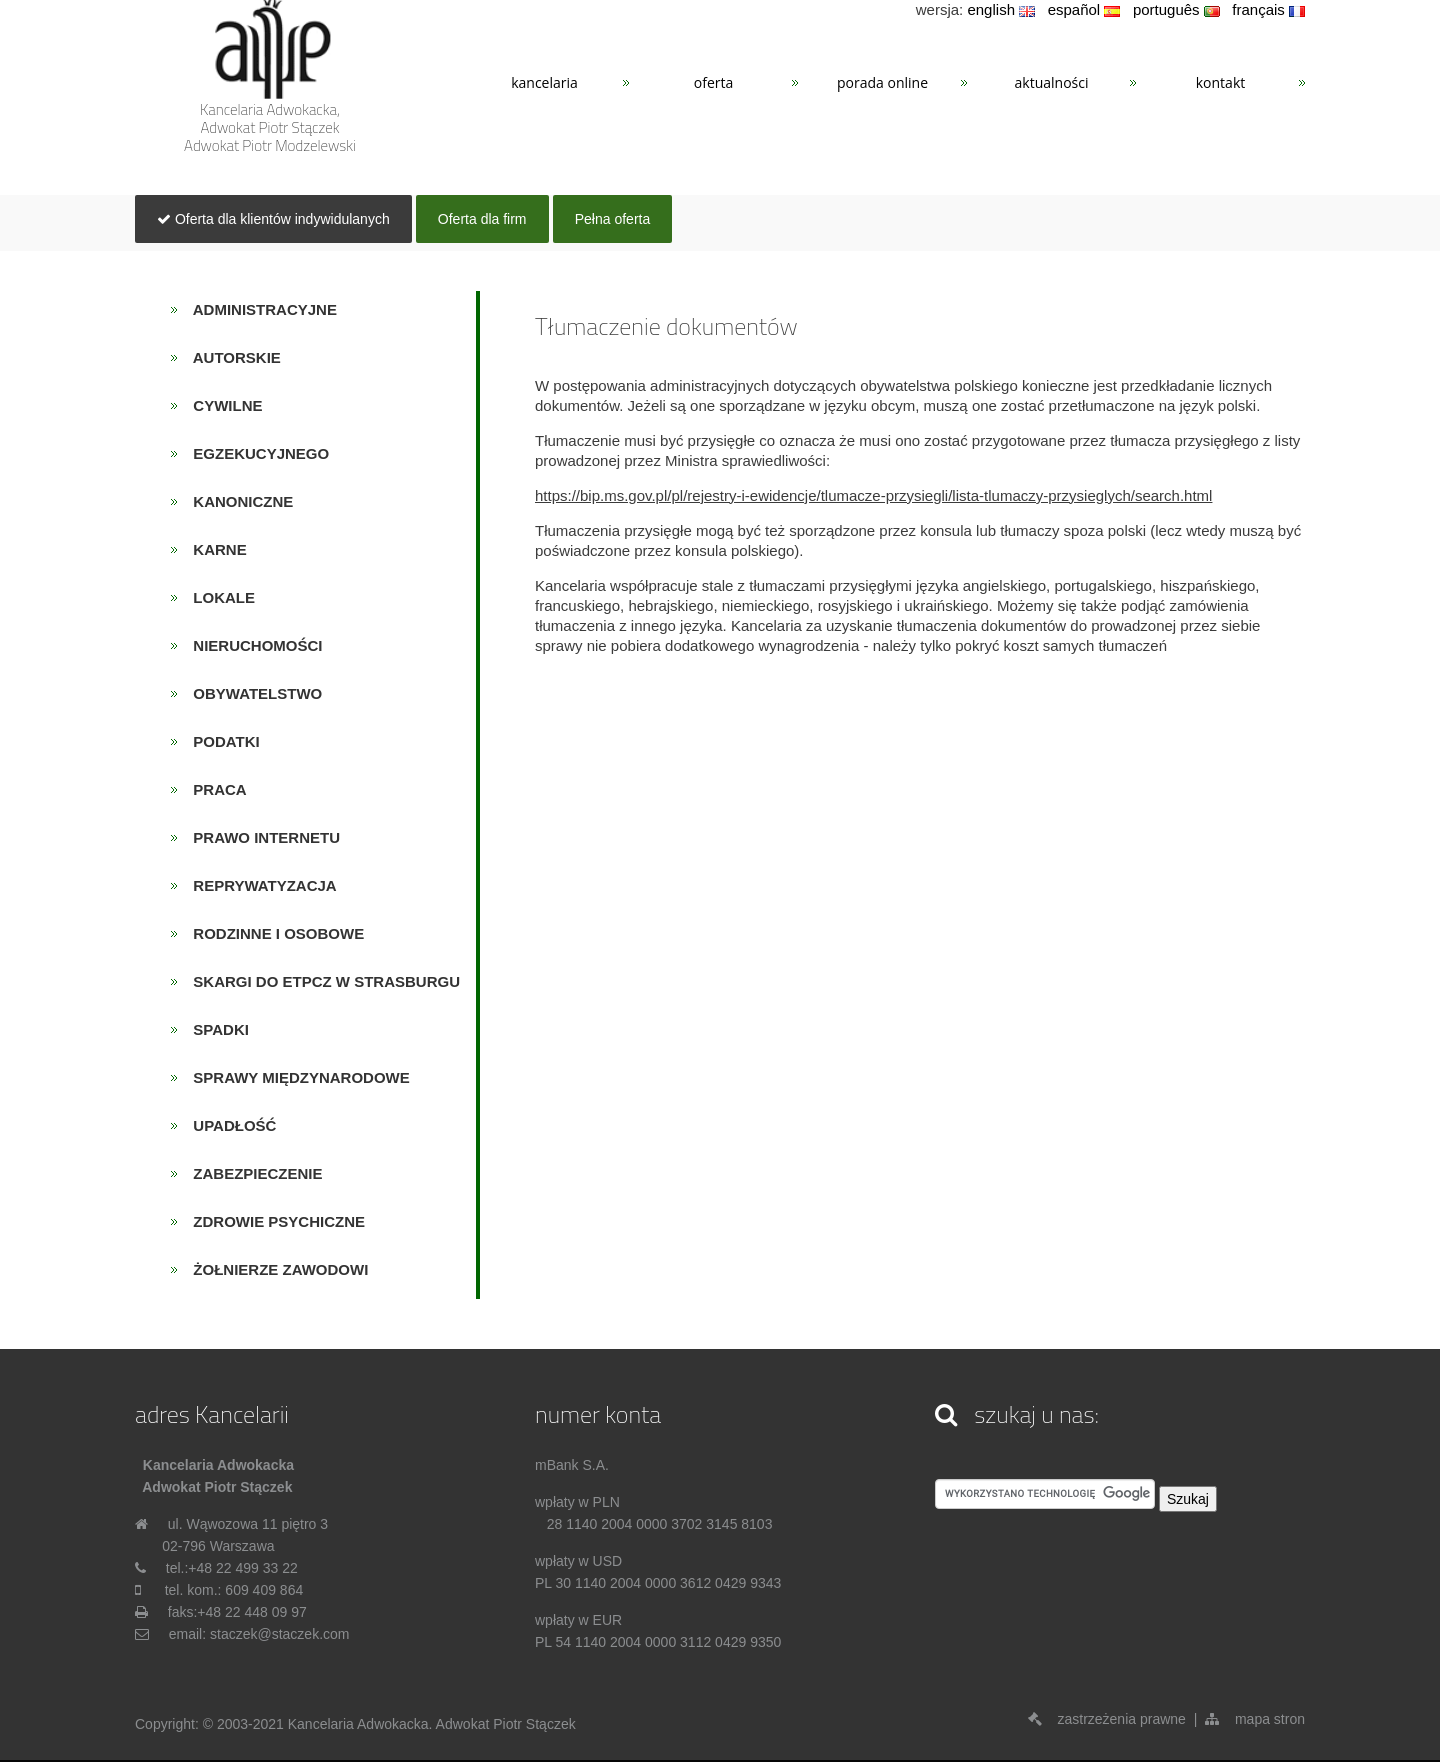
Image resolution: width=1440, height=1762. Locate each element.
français (1268, 9)
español (1084, 9)
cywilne (222, 405)
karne (214, 549)
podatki (220, 741)
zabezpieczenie (252, 1173)
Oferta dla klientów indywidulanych (273, 219)
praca (214, 789)
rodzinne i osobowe (272, 933)
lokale (218, 597)
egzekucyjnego (255, 453)
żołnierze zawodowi (275, 1269)
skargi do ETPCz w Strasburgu (320, 981)
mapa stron (1255, 1719)
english (1001, 9)
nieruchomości (252, 645)
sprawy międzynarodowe (295, 1077)
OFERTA (713, 82)
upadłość (229, 1125)
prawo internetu (260, 837)
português (1176, 9)
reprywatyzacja (259, 885)
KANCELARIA (544, 82)
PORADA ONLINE (882, 82)
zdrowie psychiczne (273, 1221)
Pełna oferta (613, 219)
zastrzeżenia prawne (1107, 1719)
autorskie (231, 357)
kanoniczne (237, 501)
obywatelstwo (251, 693)
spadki (215, 1029)
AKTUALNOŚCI (1052, 82)
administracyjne (259, 309)
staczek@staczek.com (279, 1634)
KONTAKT (1220, 82)
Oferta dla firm (482, 219)
